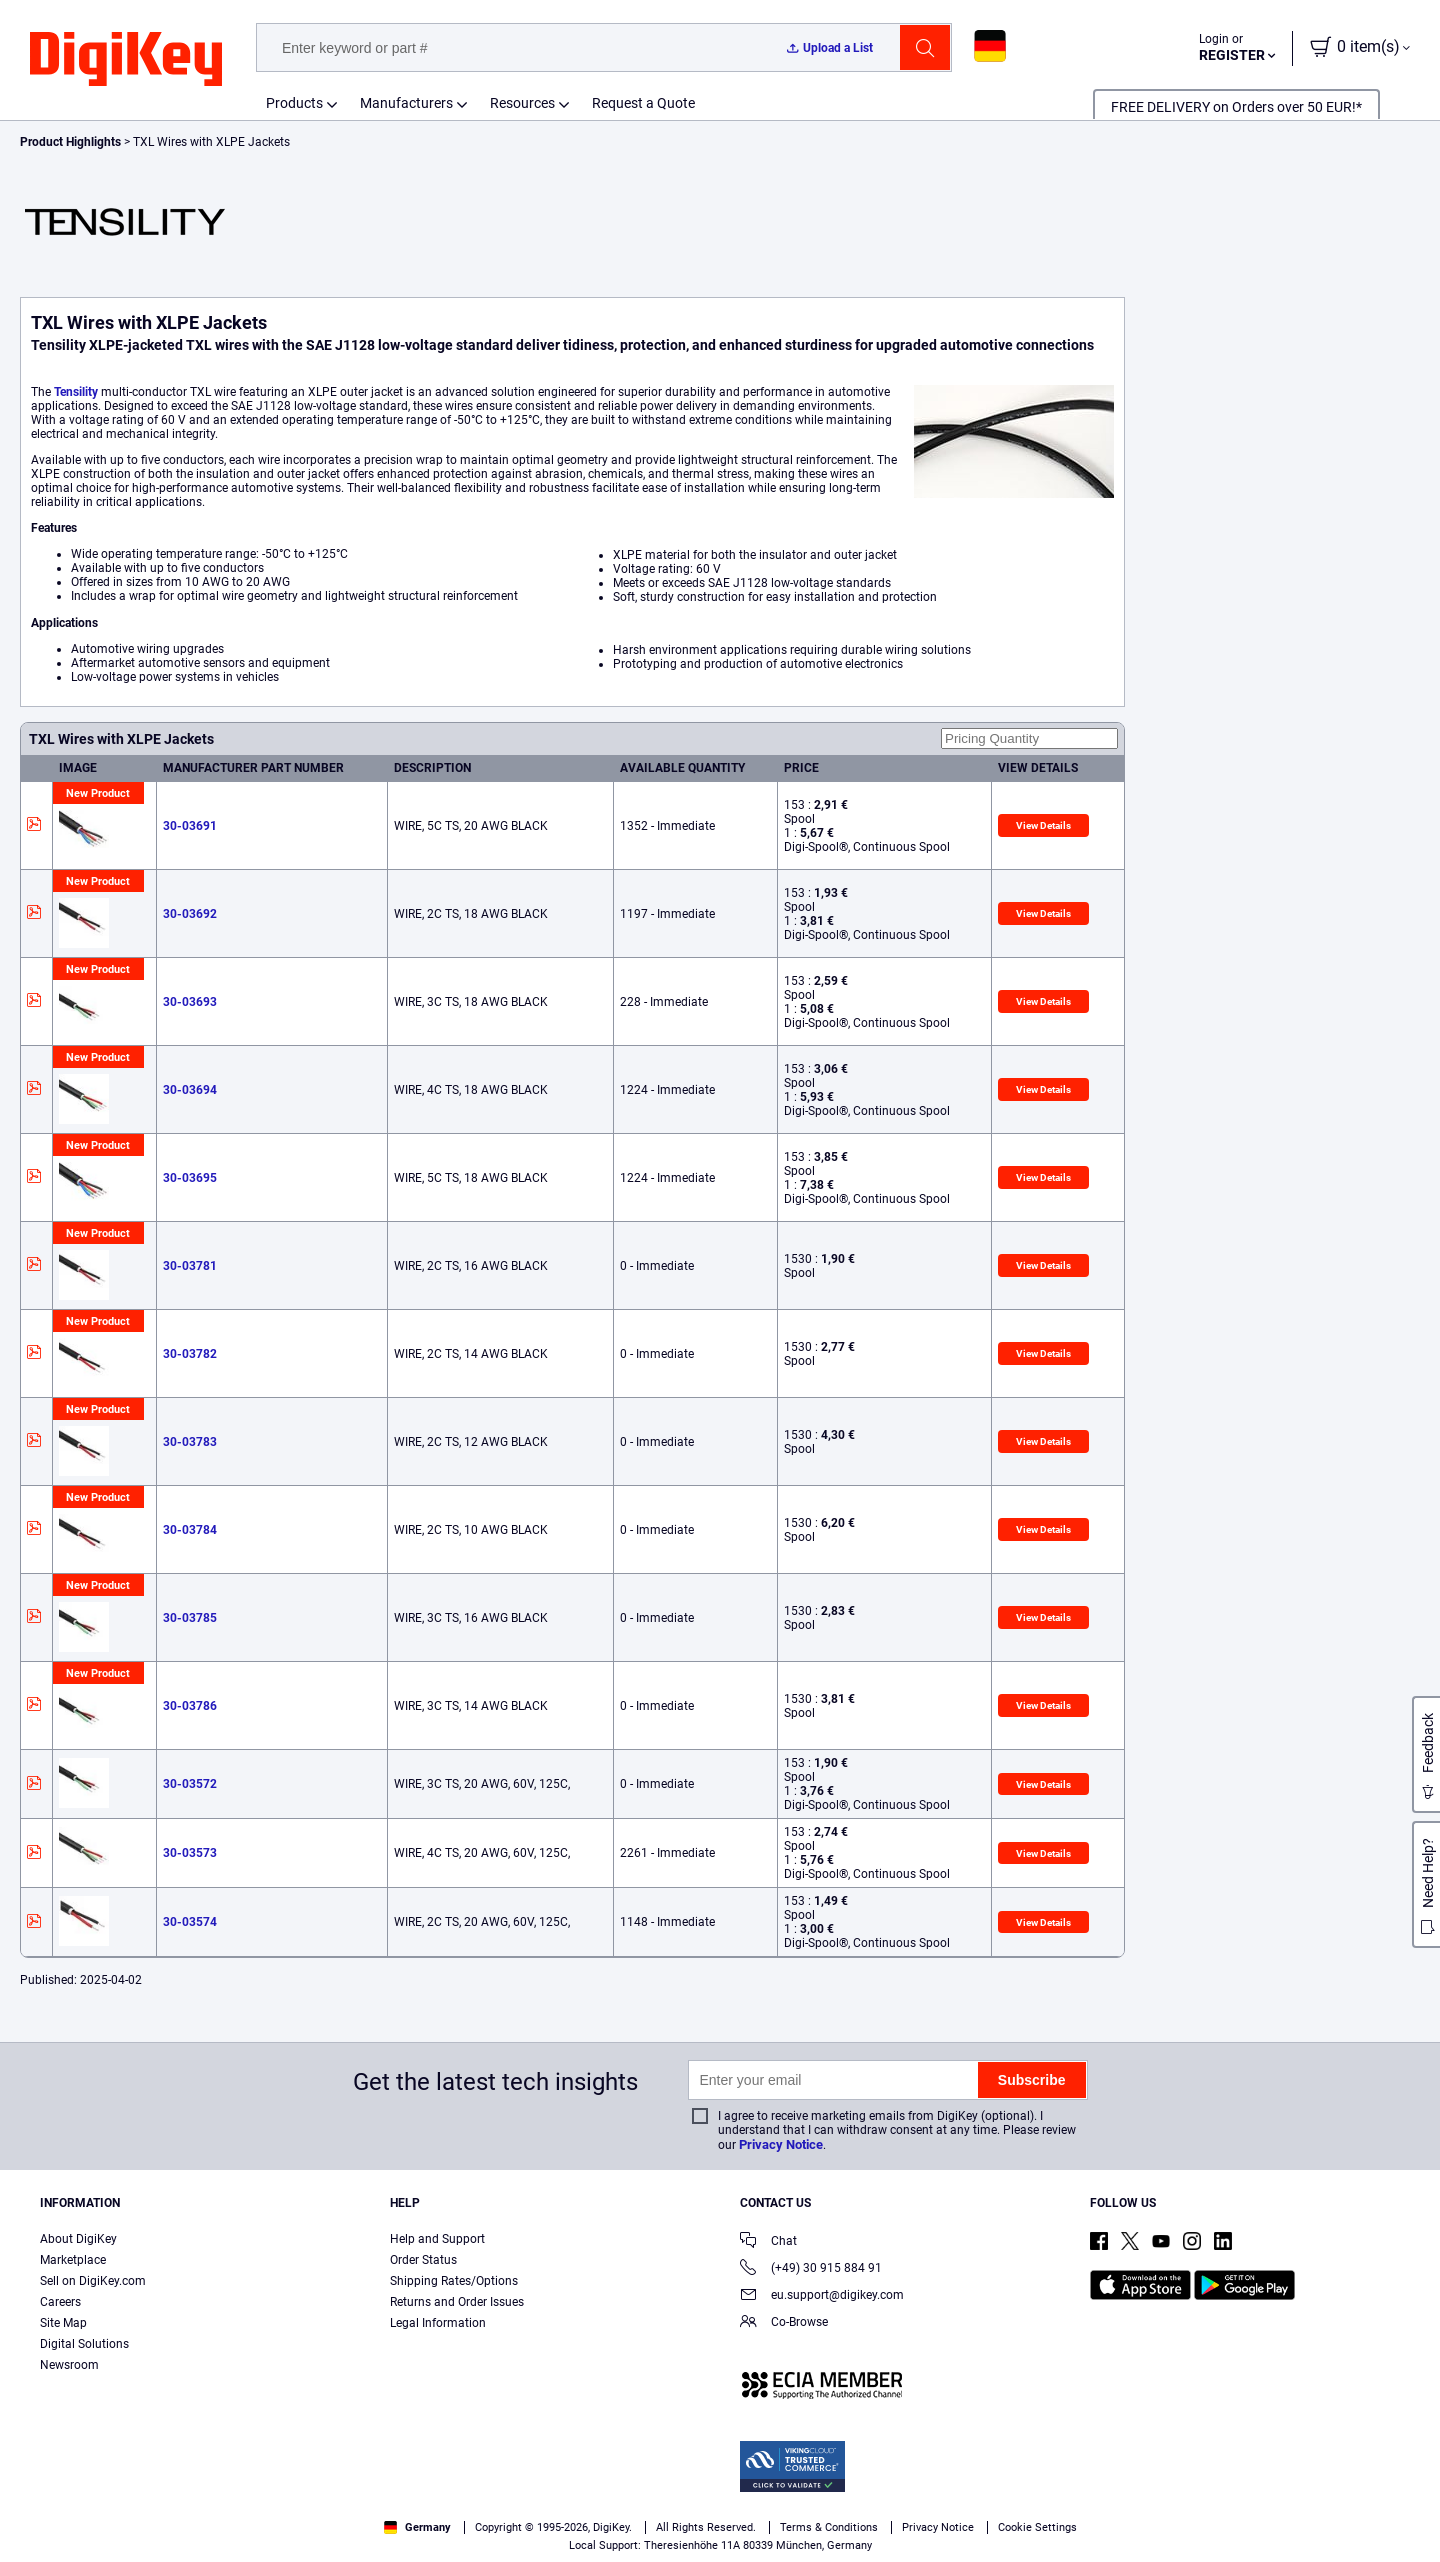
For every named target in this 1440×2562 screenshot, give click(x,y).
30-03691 (190, 826)
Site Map (63, 2323)
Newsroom (69, 2365)
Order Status (423, 2260)
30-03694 (190, 1090)
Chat (768, 2242)
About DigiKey (78, 2239)
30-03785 (190, 1618)
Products (294, 103)
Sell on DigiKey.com (93, 2281)
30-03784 (190, 1530)
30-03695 (190, 1178)
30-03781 (190, 1266)
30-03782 (190, 1354)
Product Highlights (70, 142)
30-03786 (190, 1706)
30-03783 (190, 1442)
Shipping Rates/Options (454, 2281)
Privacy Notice (781, 2144)
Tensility (76, 392)
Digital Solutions (84, 2344)
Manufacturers (406, 103)
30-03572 (190, 1784)
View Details (1043, 825)
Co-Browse (784, 2323)
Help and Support (437, 2239)
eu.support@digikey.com (822, 2296)
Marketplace (73, 2260)
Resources (522, 103)
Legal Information (438, 2323)
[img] (126, 60)
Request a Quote (643, 103)
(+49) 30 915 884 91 (811, 2269)
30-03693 (190, 1002)
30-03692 (190, 914)
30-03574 (190, 1922)
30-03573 (190, 1853)
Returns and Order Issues (457, 2302)
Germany (417, 2527)
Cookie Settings (1037, 2527)
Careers (60, 2302)
